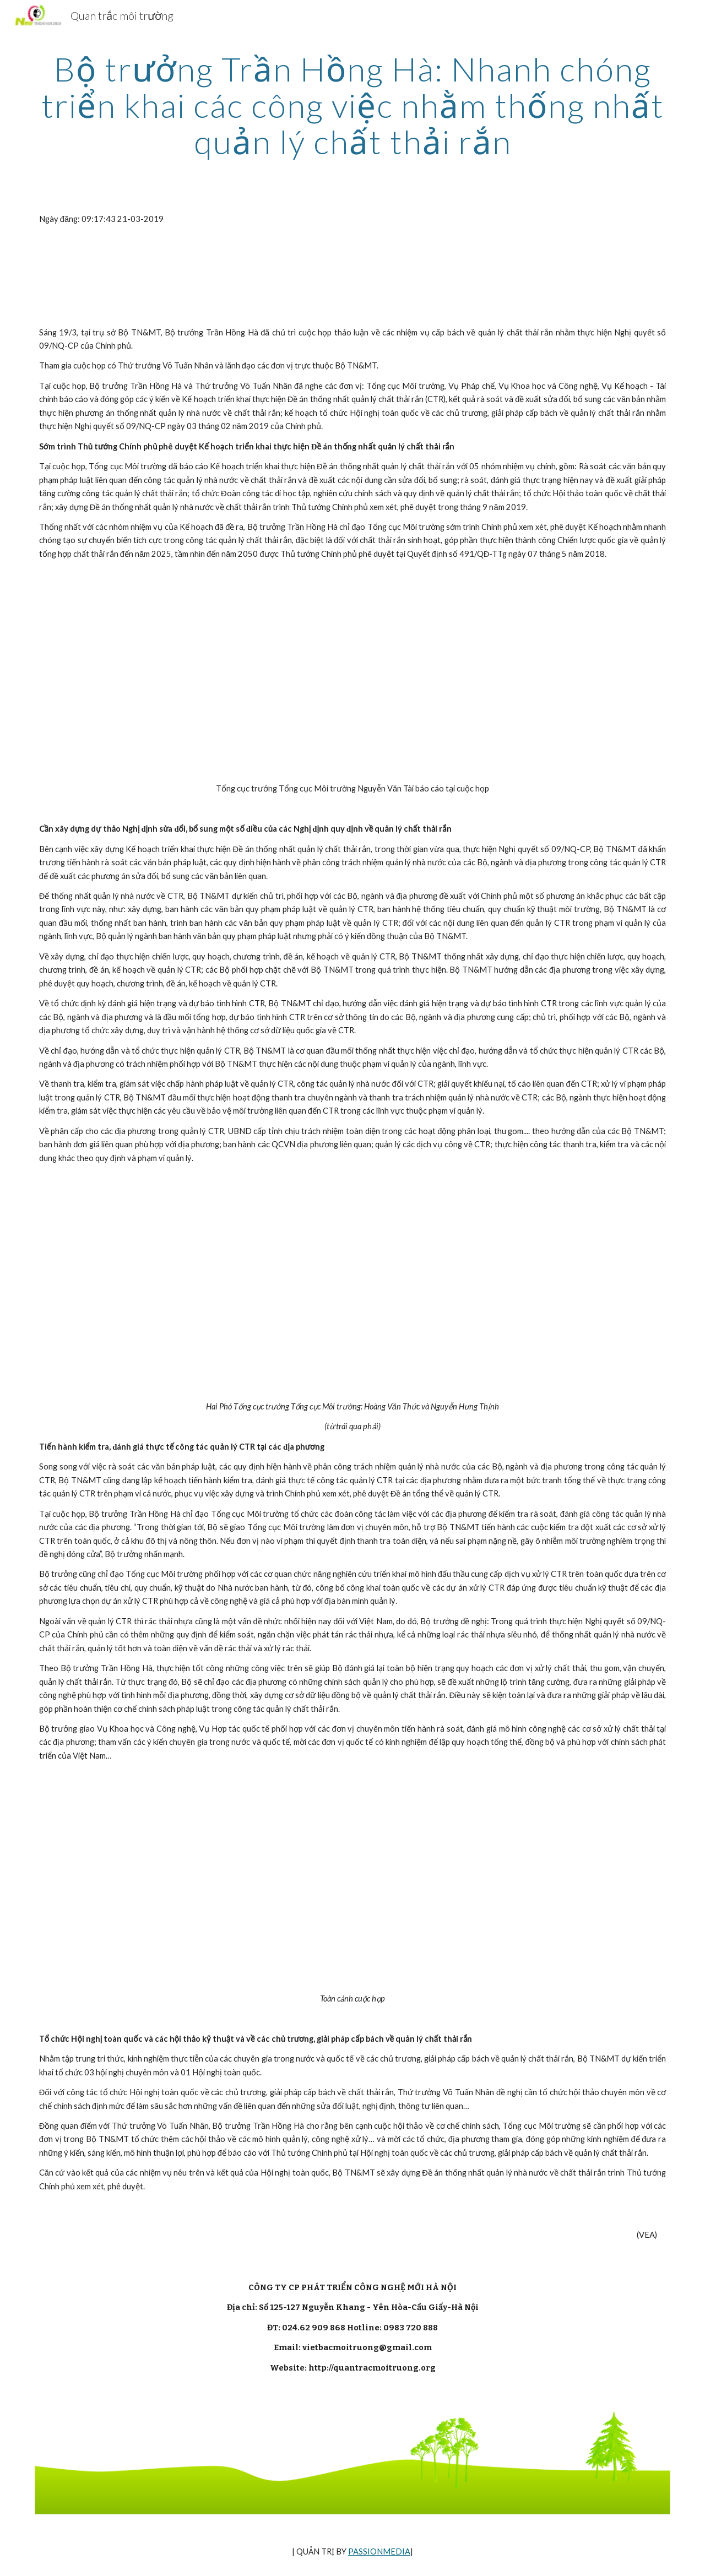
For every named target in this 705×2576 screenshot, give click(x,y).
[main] (352, 105)
